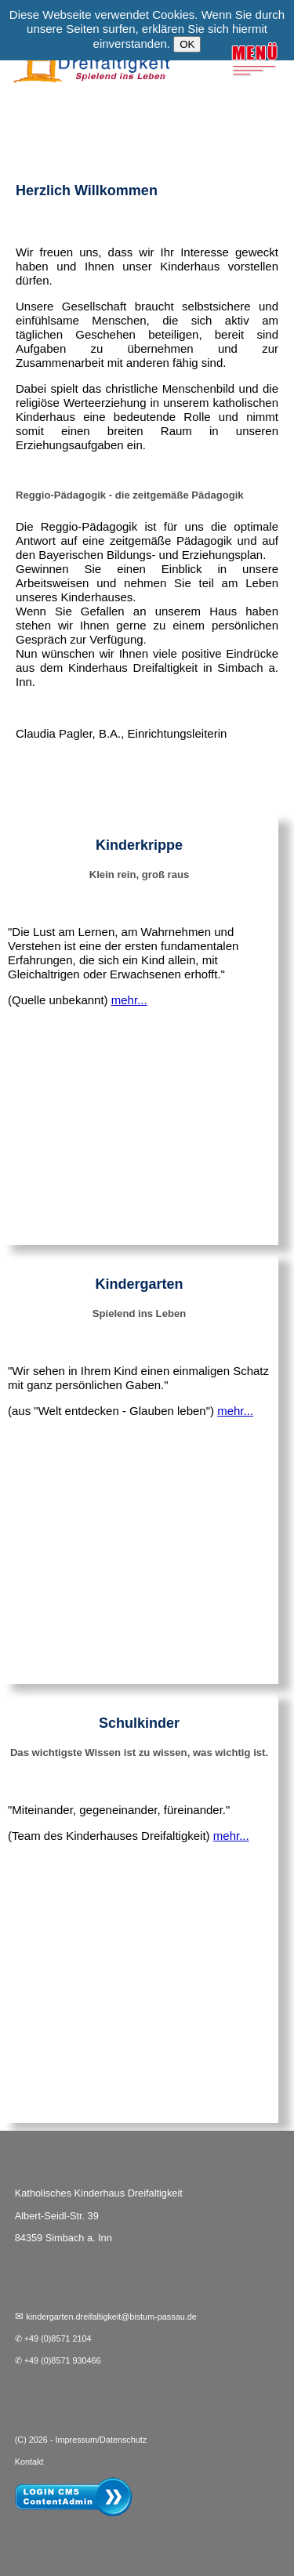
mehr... (129, 1000)
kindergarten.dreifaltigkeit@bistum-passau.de (111, 2316)
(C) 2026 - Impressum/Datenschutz (81, 2439)
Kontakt (29, 2461)
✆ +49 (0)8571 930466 (58, 2360)
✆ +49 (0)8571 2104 (53, 2338)
